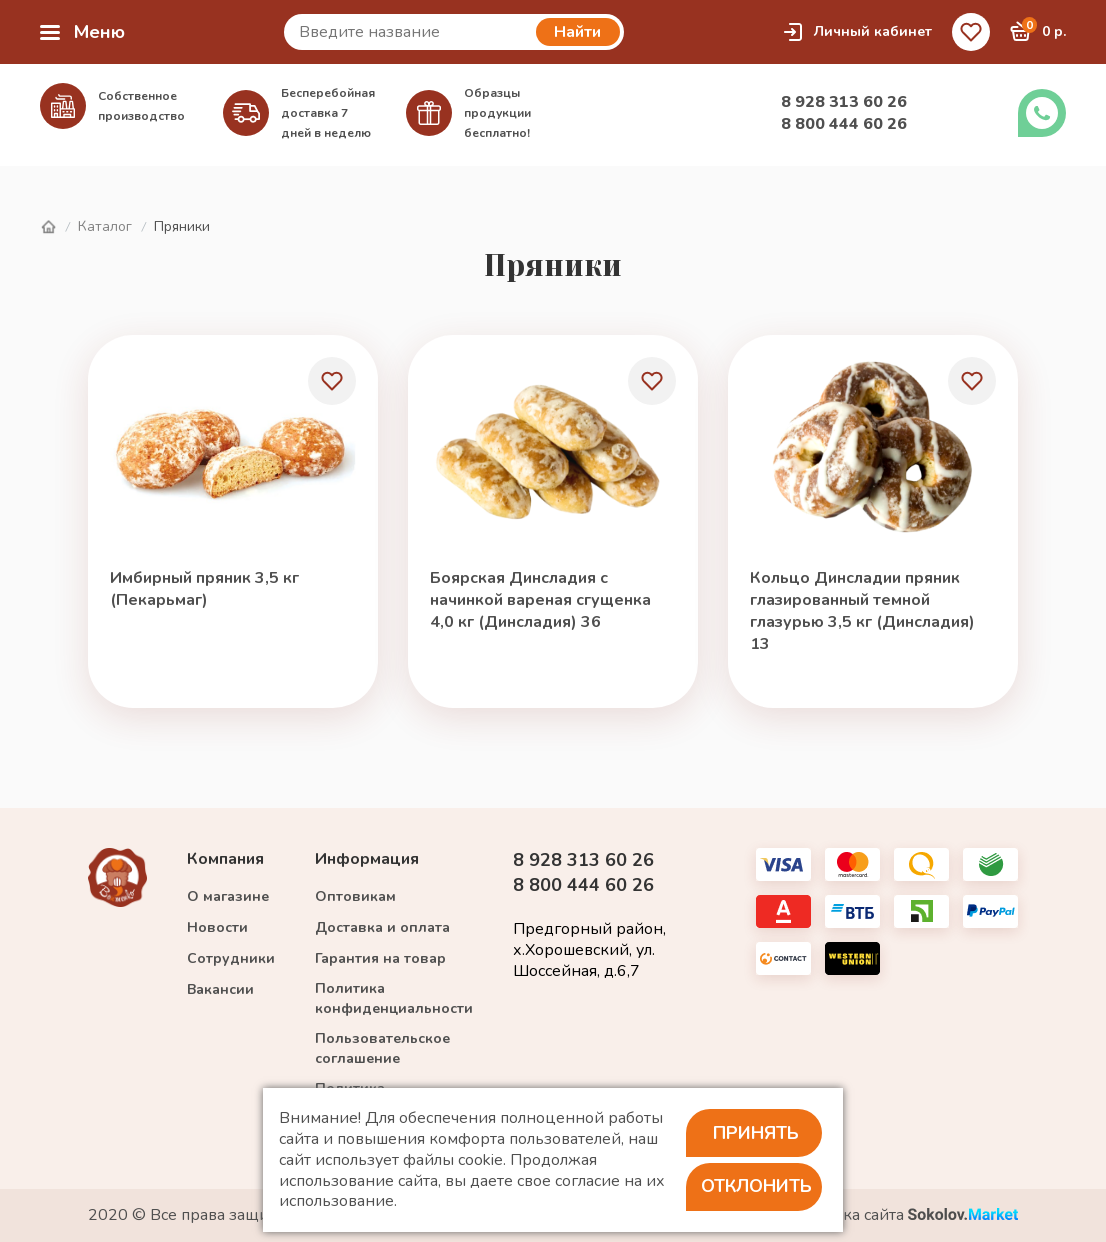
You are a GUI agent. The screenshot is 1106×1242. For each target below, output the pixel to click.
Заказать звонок (1042, 113)
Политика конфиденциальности (394, 998)
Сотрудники (231, 958)
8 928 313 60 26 (844, 102)
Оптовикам (355, 896)
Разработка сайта (895, 1215)
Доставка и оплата (382, 927)
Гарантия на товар (380, 958)
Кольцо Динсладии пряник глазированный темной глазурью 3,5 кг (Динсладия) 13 (862, 611)
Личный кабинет (857, 32)
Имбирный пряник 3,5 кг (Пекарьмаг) (204, 589)
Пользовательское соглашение (382, 1048)
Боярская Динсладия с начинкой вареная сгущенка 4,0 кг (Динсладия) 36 (540, 600)
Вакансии (220, 989)
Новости (217, 927)
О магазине (228, 896)
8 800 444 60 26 (844, 124)
